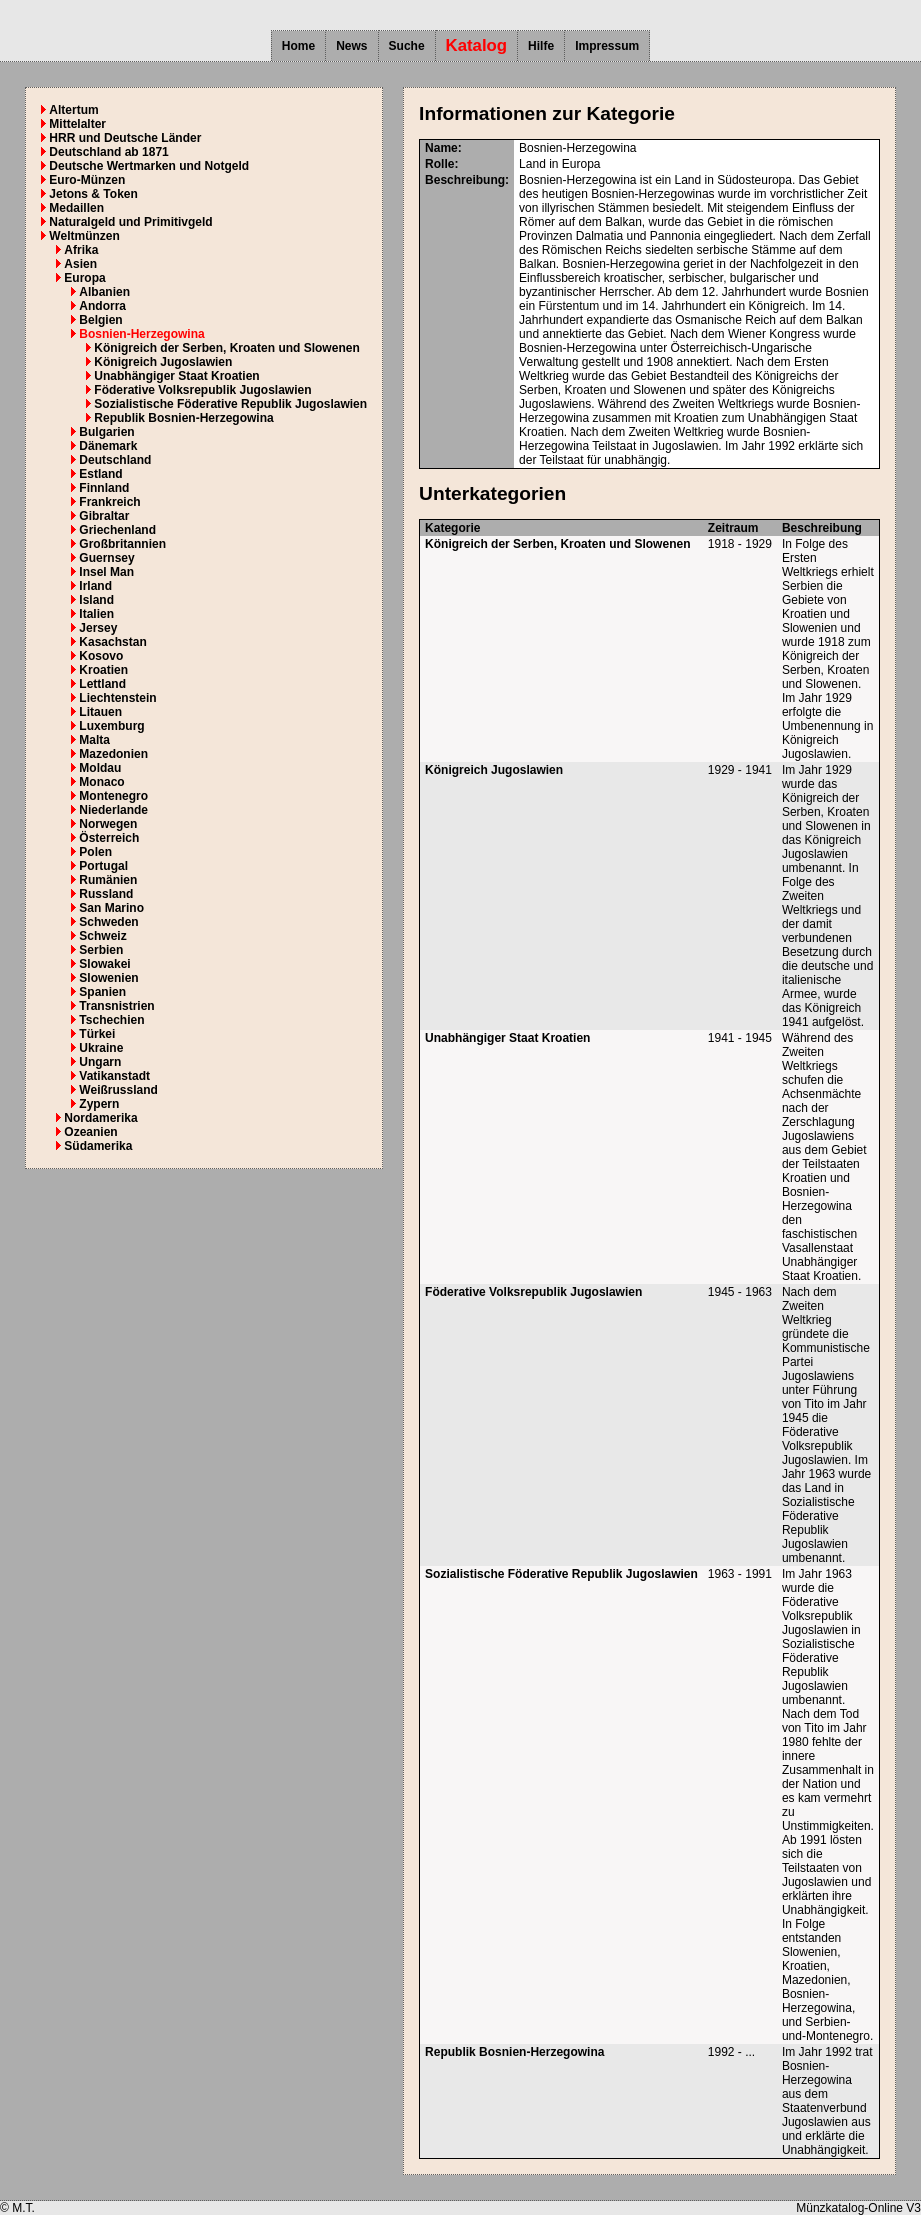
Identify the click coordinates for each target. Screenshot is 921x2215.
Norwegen (108, 824)
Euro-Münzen (87, 180)
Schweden (108, 922)
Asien (80, 264)
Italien (96, 614)
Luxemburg (111, 726)
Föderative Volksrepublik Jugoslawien (202, 390)
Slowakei (104, 964)
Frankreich (109, 502)
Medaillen (76, 208)
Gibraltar (104, 516)
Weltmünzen (84, 236)
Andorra (102, 306)
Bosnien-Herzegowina (141, 334)
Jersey (98, 628)
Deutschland (115, 460)
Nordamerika (100, 1118)
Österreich (109, 838)
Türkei (97, 1034)
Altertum (73, 110)
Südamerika (98, 1146)
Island (96, 600)
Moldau (100, 768)
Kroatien (103, 670)
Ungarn (100, 1062)
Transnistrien (116, 1006)
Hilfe (541, 46)
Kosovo (101, 656)
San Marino (111, 908)
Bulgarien (106, 432)
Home (298, 46)
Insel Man (106, 572)
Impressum (607, 46)
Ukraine (101, 1048)
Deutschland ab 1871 (108, 152)
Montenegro (113, 796)
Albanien (104, 292)
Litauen (100, 712)
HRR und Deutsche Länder (125, 138)
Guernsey (106, 558)
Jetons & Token (93, 194)
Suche (407, 46)
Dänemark (108, 446)
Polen (95, 852)
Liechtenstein (117, 698)
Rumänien (108, 880)
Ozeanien (90, 1132)
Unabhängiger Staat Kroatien (176, 376)
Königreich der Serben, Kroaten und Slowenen (226, 348)
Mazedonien (113, 754)
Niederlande (113, 810)
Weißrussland (118, 1090)
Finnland (104, 488)
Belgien (100, 320)
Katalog (477, 45)
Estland (100, 474)
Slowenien (108, 978)
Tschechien (111, 1020)
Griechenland (117, 530)
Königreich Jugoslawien (163, 362)
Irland (95, 586)
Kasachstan (112, 642)
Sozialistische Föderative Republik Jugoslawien (230, 404)
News (351, 46)
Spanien (102, 992)
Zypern (99, 1104)
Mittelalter (77, 124)
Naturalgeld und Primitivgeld (130, 222)
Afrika (81, 250)
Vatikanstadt (114, 1076)
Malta (94, 740)
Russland (106, 894)
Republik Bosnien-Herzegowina (183, 418)
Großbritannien (122, 544)
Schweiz (102, 936)
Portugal (103, 866)
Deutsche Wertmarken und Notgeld (149, 166)
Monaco (101, 782)
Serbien (101, 950)
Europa (84, 278)
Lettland (102, 684)
